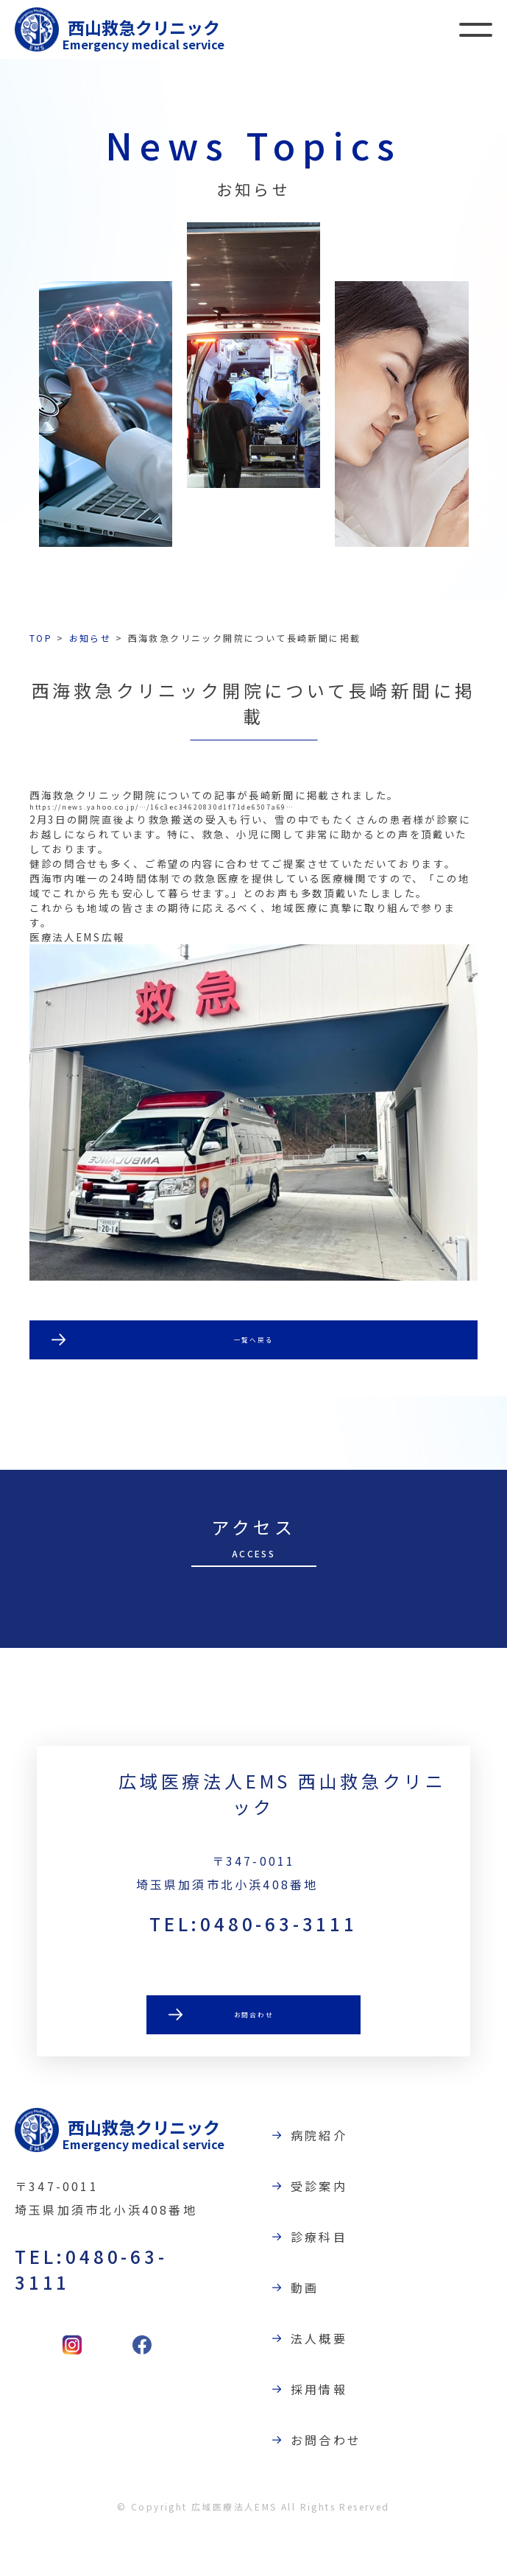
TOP (40, 637)
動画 (314, 2332)
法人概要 (328, 2383)
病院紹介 (328, 2180)
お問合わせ (254, 2066)
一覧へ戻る (254, 1377)
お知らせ (90, 637)
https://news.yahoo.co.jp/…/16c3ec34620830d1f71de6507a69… (242, 809)
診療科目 (328, 2281)
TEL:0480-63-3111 (253, 1972)
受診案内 (328, 2231)
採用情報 (328, 2434)
